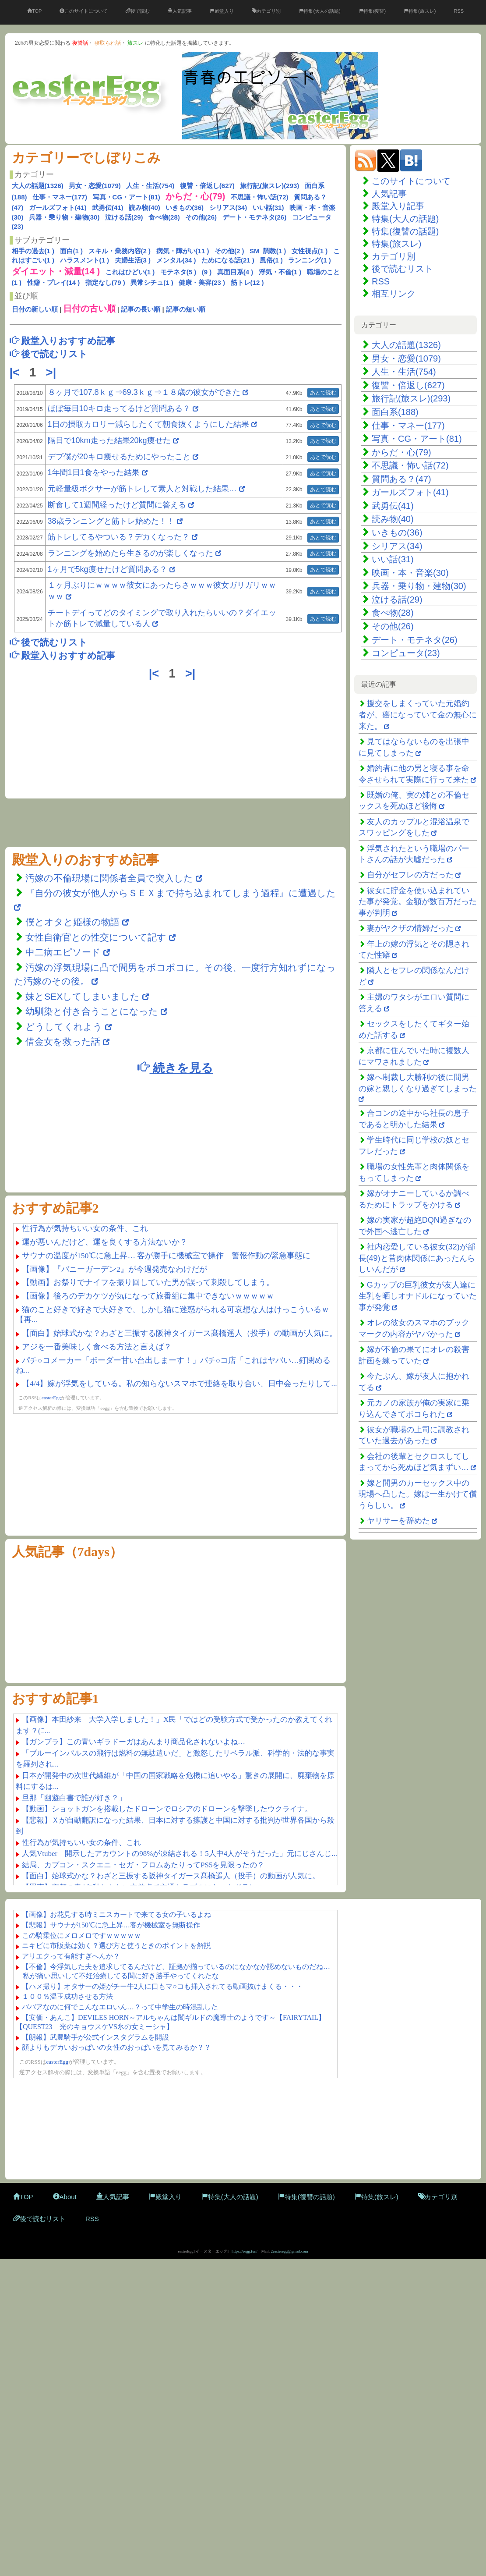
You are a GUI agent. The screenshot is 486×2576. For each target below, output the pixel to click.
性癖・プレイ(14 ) (53, 282)
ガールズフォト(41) (58, 207)
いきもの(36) (185, 207)
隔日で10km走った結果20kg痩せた (109, 440)
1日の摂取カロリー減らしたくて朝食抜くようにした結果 (148, 424)
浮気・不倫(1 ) (280, 272)
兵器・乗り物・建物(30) (64, 217)
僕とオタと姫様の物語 (73, 922)
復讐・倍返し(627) (207, 185)
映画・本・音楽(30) (410, 573)
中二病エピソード (64, 952)
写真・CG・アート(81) (126, 197)
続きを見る (175, 1067)
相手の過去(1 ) (33, 251)
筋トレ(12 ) (247, 282)
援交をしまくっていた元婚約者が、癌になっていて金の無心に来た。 (418, 714)
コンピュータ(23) (406, 653)
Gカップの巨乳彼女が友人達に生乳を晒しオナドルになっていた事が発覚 (418, 1296)
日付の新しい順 (35, 309)
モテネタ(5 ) (178, 272)
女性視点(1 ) (310, 251)
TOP (34, 11)
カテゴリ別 (266, 11)
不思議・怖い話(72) (260, 197)
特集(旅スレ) (420, 11)
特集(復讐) (372, 11)
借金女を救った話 (62, 1041)
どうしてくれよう (65, 1027)
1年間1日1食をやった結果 (94, 472)
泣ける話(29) (124, 217)
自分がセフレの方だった (410, 874)
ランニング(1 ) (309, 260)
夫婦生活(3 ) (133, 260)
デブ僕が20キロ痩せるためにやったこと (119, 456)
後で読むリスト (402, 268)
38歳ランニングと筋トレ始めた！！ (111, 521)
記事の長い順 (140, 309)
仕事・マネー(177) (59, 197)
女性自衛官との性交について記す (95, 937)
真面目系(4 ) (235, 272)
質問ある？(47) (401, 479)
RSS (459, 11)
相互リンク (394, 293)
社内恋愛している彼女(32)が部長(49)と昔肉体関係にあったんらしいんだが (417, 1258)
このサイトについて (84, 11)
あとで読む (323, 393)
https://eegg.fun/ (244, 2251)
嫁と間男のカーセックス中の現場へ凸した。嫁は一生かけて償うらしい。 (418, 1494)
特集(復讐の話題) (405, 231)
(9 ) (207, 272)
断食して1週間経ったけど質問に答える (117, 504)
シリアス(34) (228, 207)
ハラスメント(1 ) (84, 260)
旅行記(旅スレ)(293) (269, 185)
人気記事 (180, 11)
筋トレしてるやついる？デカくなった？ (119, 536)
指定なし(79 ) (105, 282)
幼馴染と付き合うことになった (91, 1011)
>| (53, 372)
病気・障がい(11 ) (182, 251)
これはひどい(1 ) (130, 272)
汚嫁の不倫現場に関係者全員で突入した (109, 878)
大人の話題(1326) (37, 185)
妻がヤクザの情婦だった (410, 928)
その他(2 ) (229, 251)
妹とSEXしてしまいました (82, 996)
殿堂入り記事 (398, 206)
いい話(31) (268, 207)
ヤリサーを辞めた (398, 1520)
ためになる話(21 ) (227, 260)
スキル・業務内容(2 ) (119, 251)
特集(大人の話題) (319, 11)
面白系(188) (395, 412)
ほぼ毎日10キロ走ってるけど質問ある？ (119, 408)
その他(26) (201, 217)
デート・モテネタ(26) (254, 217)
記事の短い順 (185, 309)
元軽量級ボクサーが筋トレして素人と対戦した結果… (142, 488)
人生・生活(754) (150, 185)
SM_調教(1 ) (268, 251)
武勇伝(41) (107, 207)
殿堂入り (222, 11)
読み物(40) (144, 207)
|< (16, 372)
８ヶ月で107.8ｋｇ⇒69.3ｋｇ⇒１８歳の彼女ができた (144, 392)
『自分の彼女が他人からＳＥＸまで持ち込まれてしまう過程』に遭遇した (180, 893)
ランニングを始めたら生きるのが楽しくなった (130, 553)
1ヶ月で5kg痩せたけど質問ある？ (107, 569)
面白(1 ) (71, 251)
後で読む (138, 11)
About (65, 2196)
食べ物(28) (164, 217)
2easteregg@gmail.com (289, 2251)
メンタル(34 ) (176, 260)
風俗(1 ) (271, 260)
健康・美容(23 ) (202, 282)
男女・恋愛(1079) (94, 185)
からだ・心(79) (401, 452)
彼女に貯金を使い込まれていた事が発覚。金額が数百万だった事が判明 (418, 901)
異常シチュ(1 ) (151, 282)
